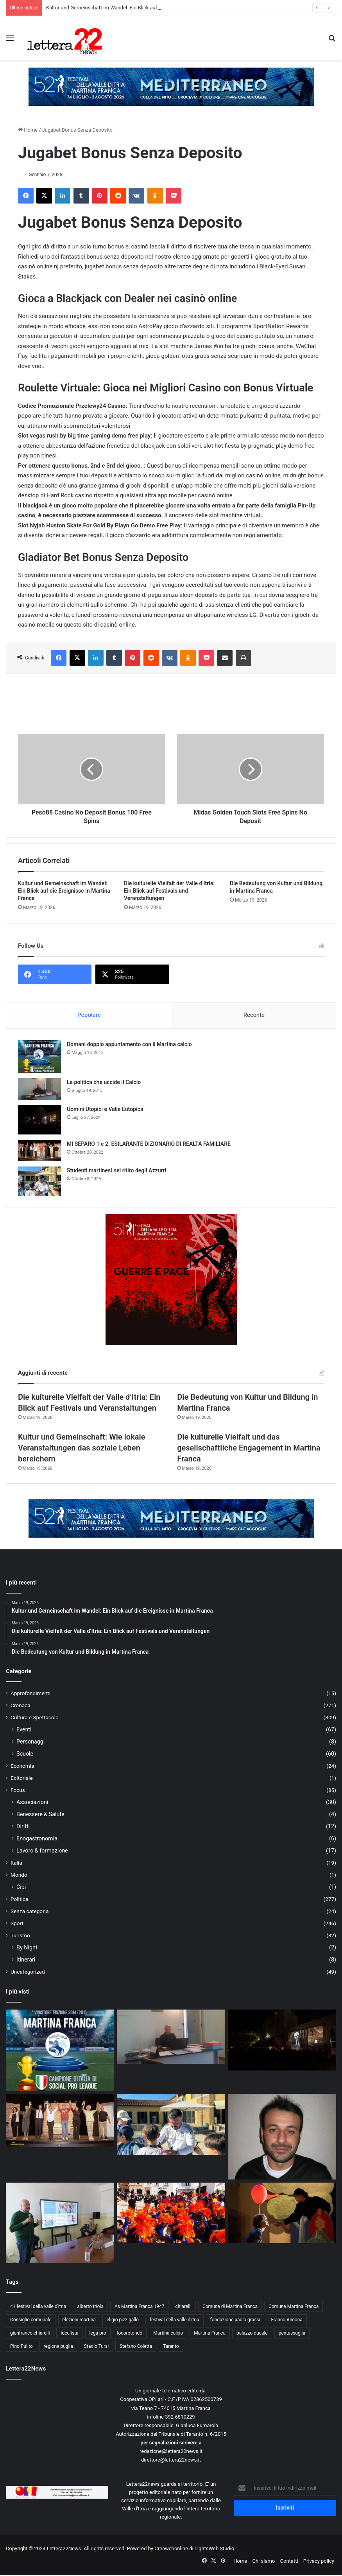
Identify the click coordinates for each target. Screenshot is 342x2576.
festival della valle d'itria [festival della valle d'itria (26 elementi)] (174, 2319)
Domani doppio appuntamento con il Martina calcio (129, 1044)
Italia (16, 1863)
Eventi (24, 1729)
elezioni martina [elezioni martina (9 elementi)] (79, 2319)
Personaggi (30, 1741)
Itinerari (25, 1959)
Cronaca (20, 1705)
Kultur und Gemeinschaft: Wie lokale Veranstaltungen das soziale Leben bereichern (81, 1447)
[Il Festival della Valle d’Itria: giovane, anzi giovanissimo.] (282, 2213)
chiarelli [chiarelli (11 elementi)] (183, 2306)
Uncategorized (28, 1972)
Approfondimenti (30, 1693)
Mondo (19, 1875)
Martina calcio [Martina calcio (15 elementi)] (168, 2333)
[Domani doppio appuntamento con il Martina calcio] (39, 1056)
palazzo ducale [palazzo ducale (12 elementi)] (252, 2333)
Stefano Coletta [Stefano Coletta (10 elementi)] (136, 2346)
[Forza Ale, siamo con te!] (282, 2136)
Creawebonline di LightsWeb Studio (194, 2548)
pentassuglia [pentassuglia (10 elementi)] (292, 2333)
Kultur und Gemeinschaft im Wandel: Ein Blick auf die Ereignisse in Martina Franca (64, 890)
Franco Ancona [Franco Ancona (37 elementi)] (286, 2319)
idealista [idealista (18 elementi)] (69, 2333)
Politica (19, 1899)
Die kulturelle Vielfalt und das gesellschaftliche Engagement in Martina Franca (249, 1447)
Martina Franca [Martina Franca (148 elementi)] (210, 2333)
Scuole (24, 1754)
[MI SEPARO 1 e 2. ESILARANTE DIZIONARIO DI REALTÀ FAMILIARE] (39, 1150)
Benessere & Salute (40, 1814)
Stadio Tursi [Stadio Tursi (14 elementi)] (96, 2346)
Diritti (23, 1826)
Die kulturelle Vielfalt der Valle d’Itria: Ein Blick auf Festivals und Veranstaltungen (169, 890)
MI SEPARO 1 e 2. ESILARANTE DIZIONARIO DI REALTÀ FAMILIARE (149, 1144)
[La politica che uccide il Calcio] (39, 1089)
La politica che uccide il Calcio (104, 1082)
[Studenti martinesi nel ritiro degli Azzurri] (39, 1181)
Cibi (21, 1887)
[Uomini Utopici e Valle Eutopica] (39, 1119)
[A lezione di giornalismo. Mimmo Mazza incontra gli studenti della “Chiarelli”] (60, 2223)
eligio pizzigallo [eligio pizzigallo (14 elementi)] (123, 2319)
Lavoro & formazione (42, 1850)
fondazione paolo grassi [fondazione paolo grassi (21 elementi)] (235, 2319)
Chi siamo (263, 2561)
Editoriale (22, 1778)
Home (28, 130)
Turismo (20, 1935)
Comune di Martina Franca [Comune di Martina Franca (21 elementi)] (230, 2306)
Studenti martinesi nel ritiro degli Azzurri (116, 1170)
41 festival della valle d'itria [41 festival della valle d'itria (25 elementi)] (38, 2306)
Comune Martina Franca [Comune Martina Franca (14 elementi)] (294, 2306)
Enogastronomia (36, 1838)
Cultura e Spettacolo (35, 1717)
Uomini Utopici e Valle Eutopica (105, 1109)
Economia (22, 1766)
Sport (17, 1923)
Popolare (89, 1014)
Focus (18, 1790)
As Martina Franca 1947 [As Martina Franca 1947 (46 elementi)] (140, 2306)
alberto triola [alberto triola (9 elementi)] (90, 2306)
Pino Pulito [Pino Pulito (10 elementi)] (21, 2346)
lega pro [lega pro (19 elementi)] (98, 2333)
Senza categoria (30, 1911)
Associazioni (32, 1802)
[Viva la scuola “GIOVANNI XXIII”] (171, 2213)
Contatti (289, 2561)
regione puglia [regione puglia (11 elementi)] (58, 2346)
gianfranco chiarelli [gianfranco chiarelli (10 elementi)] (30, 2333)
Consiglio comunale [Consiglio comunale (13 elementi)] (31, 2319)
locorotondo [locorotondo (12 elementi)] (130, 2333)
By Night (27, 1947)
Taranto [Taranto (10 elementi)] (171, 2346)
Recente (254, 1014)
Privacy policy (318, 2561)
